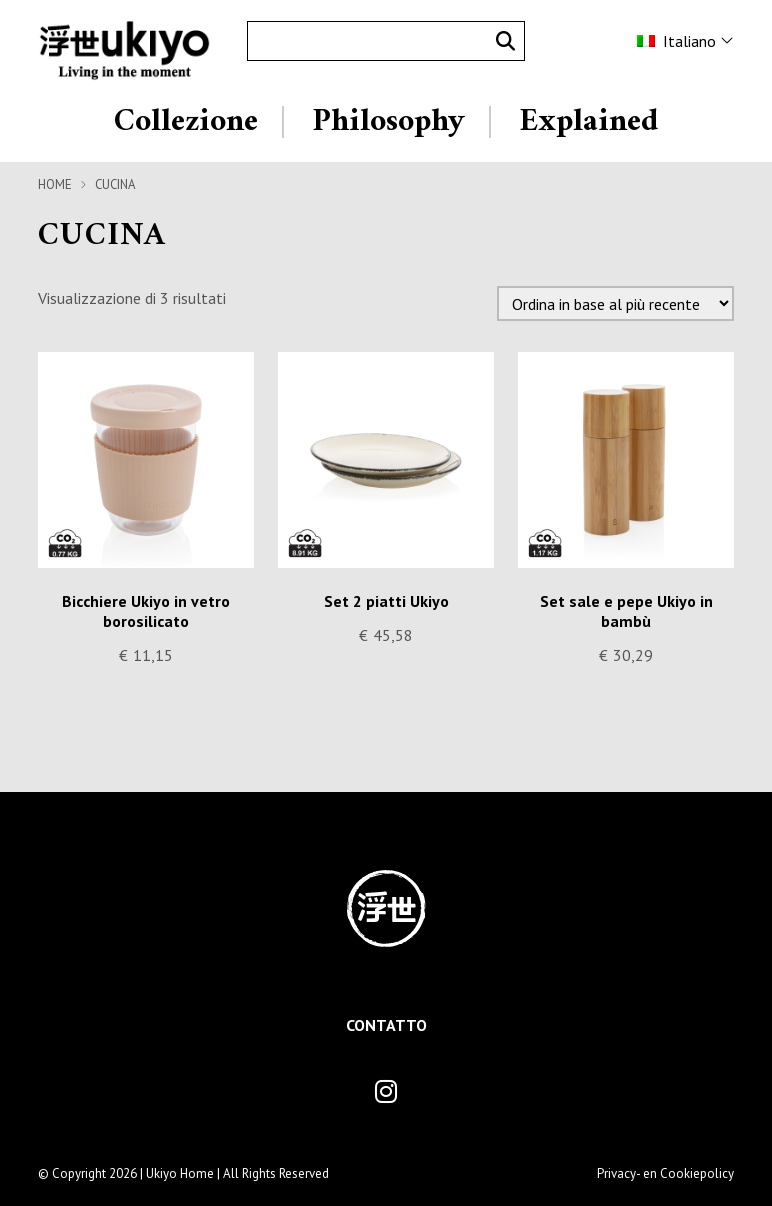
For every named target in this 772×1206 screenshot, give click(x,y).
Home (55, 184)
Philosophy (388, 122)
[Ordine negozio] (615, 303)
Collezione (186, 122)
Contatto (386, 1025)
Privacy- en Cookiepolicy (665, 1173)
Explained (588, 122)
